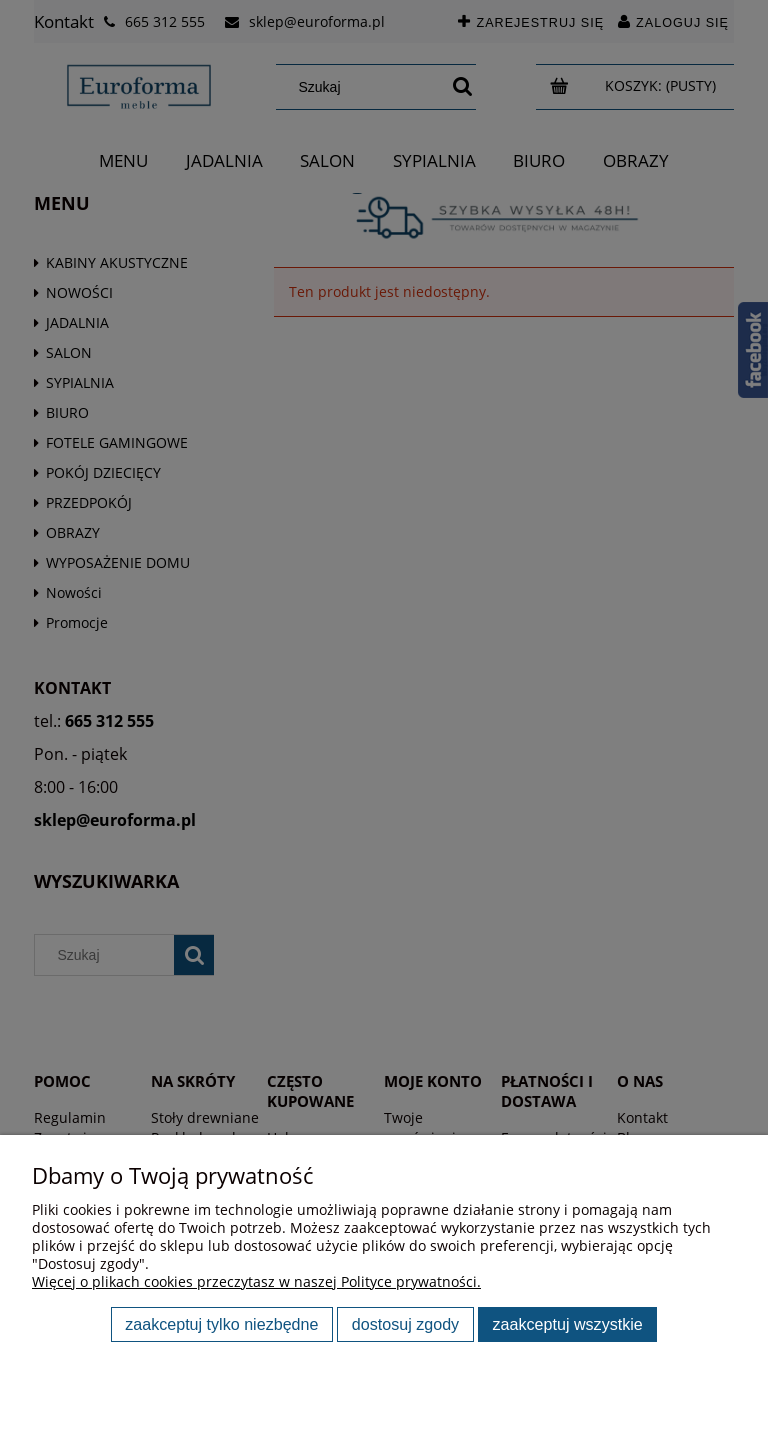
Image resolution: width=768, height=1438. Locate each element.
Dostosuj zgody (405, 1324)
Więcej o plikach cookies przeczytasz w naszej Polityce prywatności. (256, 1281)
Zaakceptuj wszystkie (568, 1324)
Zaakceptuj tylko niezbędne (221, 1324)
